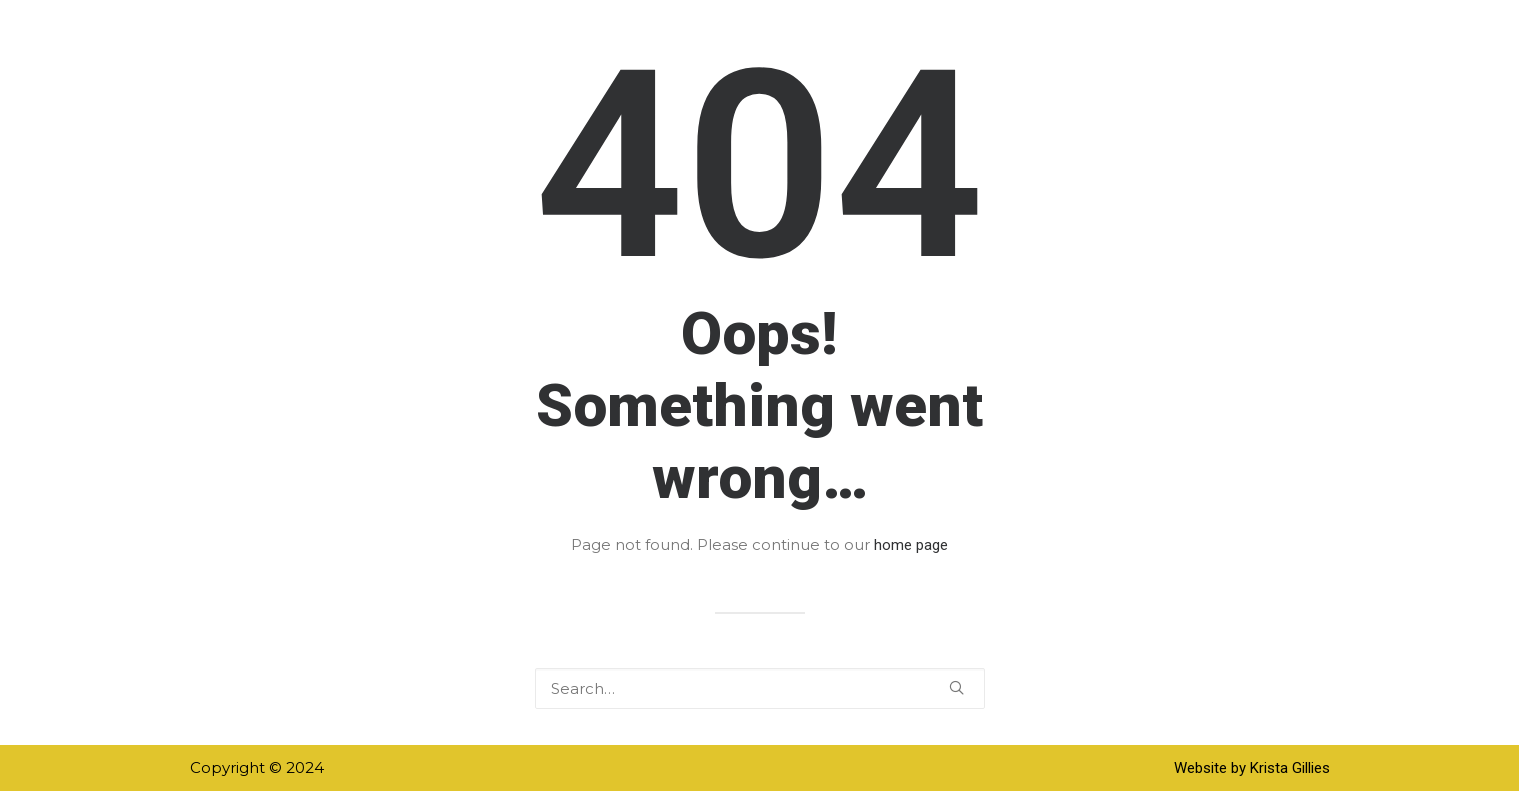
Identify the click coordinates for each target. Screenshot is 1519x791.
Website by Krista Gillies (1252, 768)
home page (911, 545)
